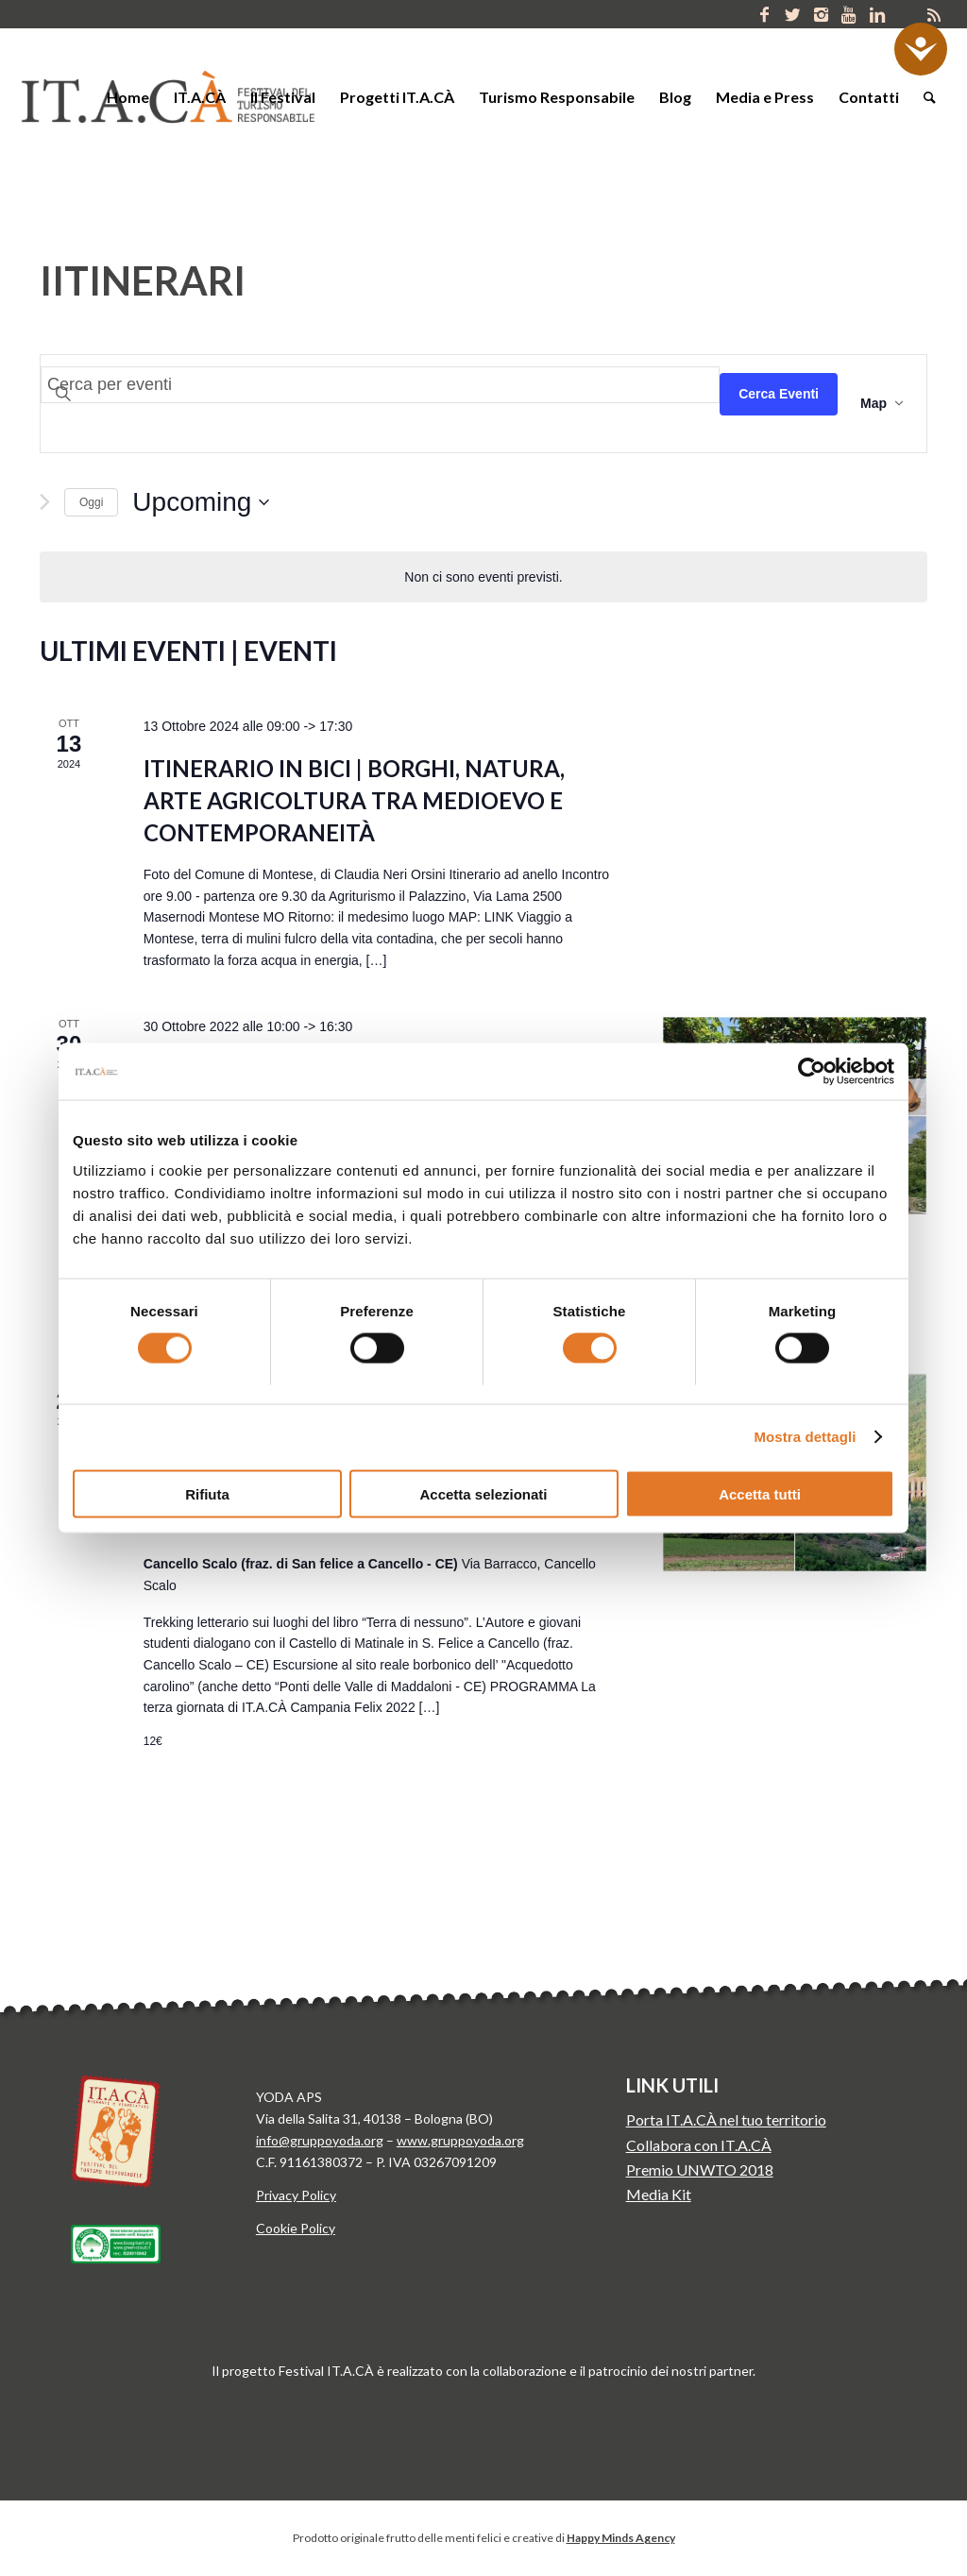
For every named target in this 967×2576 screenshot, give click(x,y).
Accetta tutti (760, 1493)
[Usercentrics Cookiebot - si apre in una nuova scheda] (811, 1072)
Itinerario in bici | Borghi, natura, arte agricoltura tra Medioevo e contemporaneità (354, 800)
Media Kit (658, 2194)
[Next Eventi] (45, 502)
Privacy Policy (296, 2195)
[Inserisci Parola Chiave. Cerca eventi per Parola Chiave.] (380, 384)
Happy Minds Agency (621, 2538)
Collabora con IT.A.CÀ (699, 2145)
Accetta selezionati (483, 1493)
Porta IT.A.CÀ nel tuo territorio (726, 2119)
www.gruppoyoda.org (460, 2140)
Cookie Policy (295, 2228)
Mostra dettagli (805, 1437)
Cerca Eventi (778, 393)
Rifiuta (207, 1493)
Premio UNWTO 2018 (699, 2169)
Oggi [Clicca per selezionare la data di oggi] (91, 502)
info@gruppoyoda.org (319, 2140)
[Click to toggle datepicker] (200, 502)
